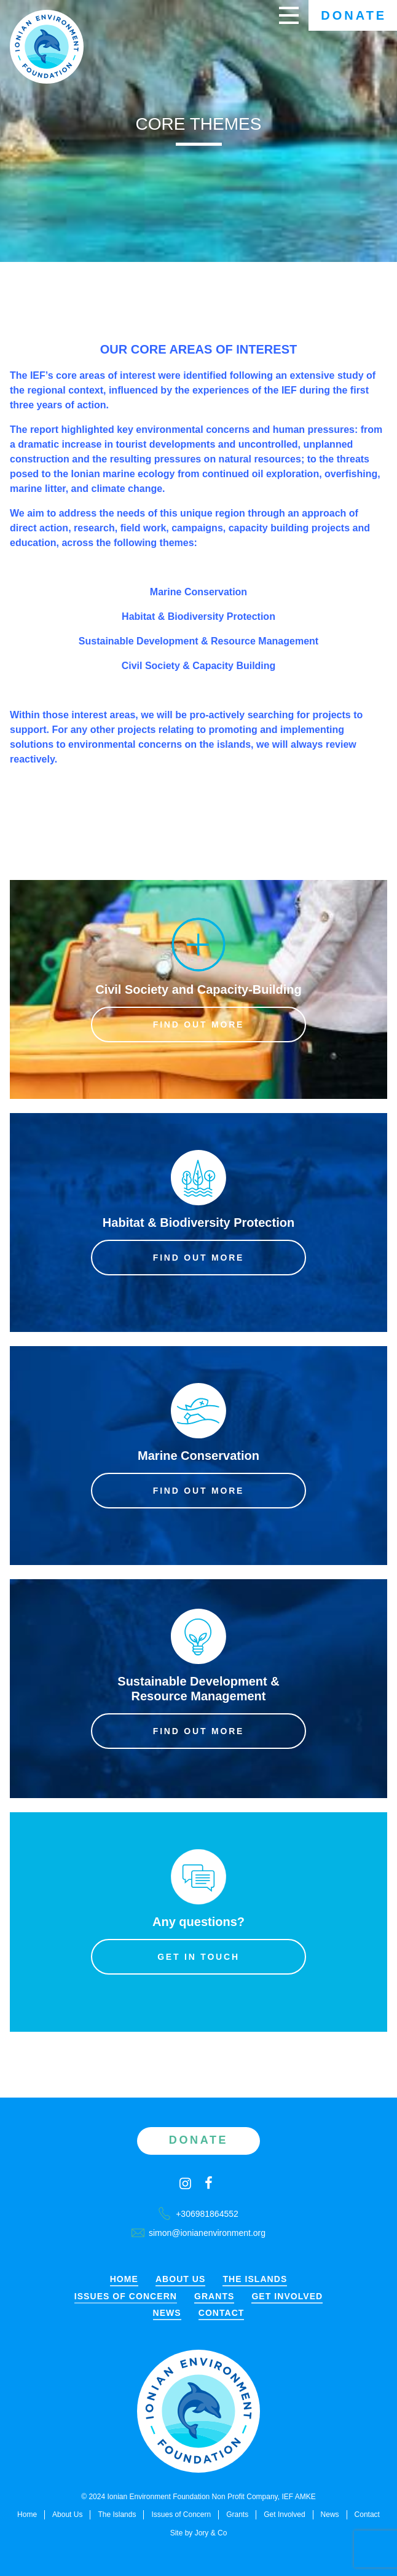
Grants (214, 2296)
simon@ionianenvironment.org (198, 2233)
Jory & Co (211, 2533)
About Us (180, 2279)
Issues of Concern (125, 2296)
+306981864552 (198, 2214)
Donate (354, 15)
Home (124, 2279)
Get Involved (287, 2296)
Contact (221, 2313)
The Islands (254, 2279)
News (167, 2313)
